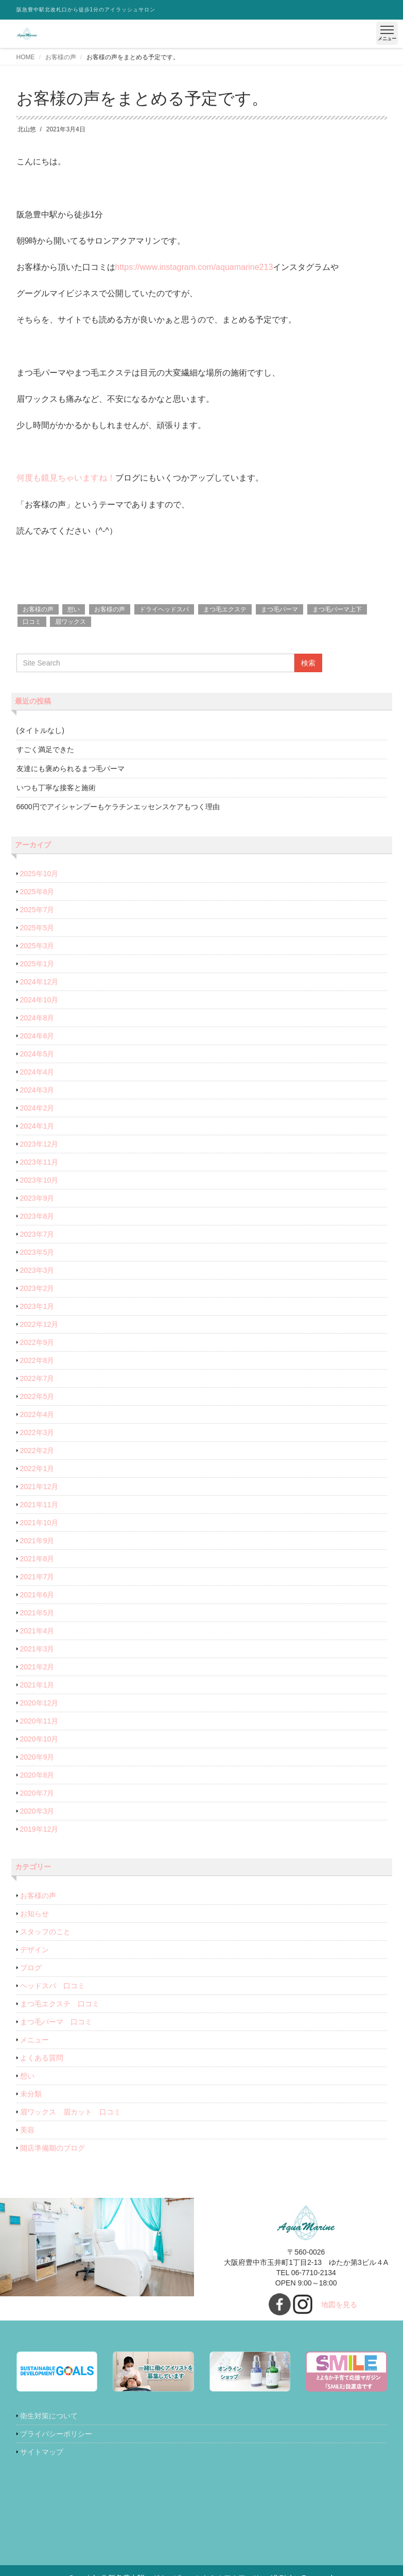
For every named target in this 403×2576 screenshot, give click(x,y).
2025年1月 (37, 964)
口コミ (32, 621)
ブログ (31, 1968)
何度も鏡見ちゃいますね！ (65, 477)
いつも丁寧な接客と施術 (56, 787)
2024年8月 (37, 1018)
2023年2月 (37, 1288)
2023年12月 (39, 1144)
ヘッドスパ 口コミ (52, 1986)
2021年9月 (37, 1541)
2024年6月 (37, 1036)
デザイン (34, 1950)
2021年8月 (37, 1559)
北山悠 (26, 129)
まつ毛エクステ (225, 609)
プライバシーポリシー (56, 2434)
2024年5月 (37, 1054)
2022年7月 (37, 1378)
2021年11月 (39, 1504)
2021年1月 (37, 1685)
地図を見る (339, 2304)
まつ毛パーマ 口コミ (56, 2022)
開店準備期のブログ (52, 2148)
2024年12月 (39, 982)
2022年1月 (37, 1468)
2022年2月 (37, 1450)
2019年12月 (39, 1829)
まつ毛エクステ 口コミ (59, 2004)
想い (73, 609)
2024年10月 (39, 1000)
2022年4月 (37, 1414)
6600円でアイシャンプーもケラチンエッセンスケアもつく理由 (118, 807)
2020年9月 (37, 1757)
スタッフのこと (45, 1931)
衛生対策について (49, 2416)
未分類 (31, 2094)
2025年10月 (39, 873)
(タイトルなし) (40, 730)
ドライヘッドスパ (164, 609)
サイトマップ (41, 2452)
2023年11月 (39, 1162)
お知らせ (34, 1913)
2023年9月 (37, 1198)
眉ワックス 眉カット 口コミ (70, 2112)
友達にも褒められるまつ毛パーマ (70, 768)
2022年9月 (37, 1342)
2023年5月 (37, 1252)
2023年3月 (37, 1270)
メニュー (34, 2040)
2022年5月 (37, 1396)
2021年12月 (39, 1486)
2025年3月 (37, 946)
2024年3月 (37, 1090)
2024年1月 (37, 1126)
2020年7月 (37, 1793)
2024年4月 (37, 1072)
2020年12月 (39, 1703)
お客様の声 (60, 57)
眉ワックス (70, 621)
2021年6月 (37, 1595)
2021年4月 (37, 1631)
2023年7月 (37, 1234)
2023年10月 (39, 1180)
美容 (27, 2130)
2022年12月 (39, 1324)
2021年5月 (37, 1613)
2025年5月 (37, 928)
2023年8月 (37, 1216)
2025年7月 (37, 910)
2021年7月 (37, 1577)
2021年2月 (37, 1667)
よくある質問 (41, 2058)
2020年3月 (37, 1811)
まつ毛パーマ (279, 609)
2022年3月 (37, 1432)
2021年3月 (37, 1649)
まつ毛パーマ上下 (337, 609)
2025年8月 (37, 892)
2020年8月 (37, 1775)
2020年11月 (39, 1721)
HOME (25, 57)
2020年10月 (39, 1739)
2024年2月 (37, 1108)
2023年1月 (37, 1306)
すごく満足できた (45, 749)
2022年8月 (37, 1360)
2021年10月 (39, 1523)
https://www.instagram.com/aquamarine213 (194, 267)
